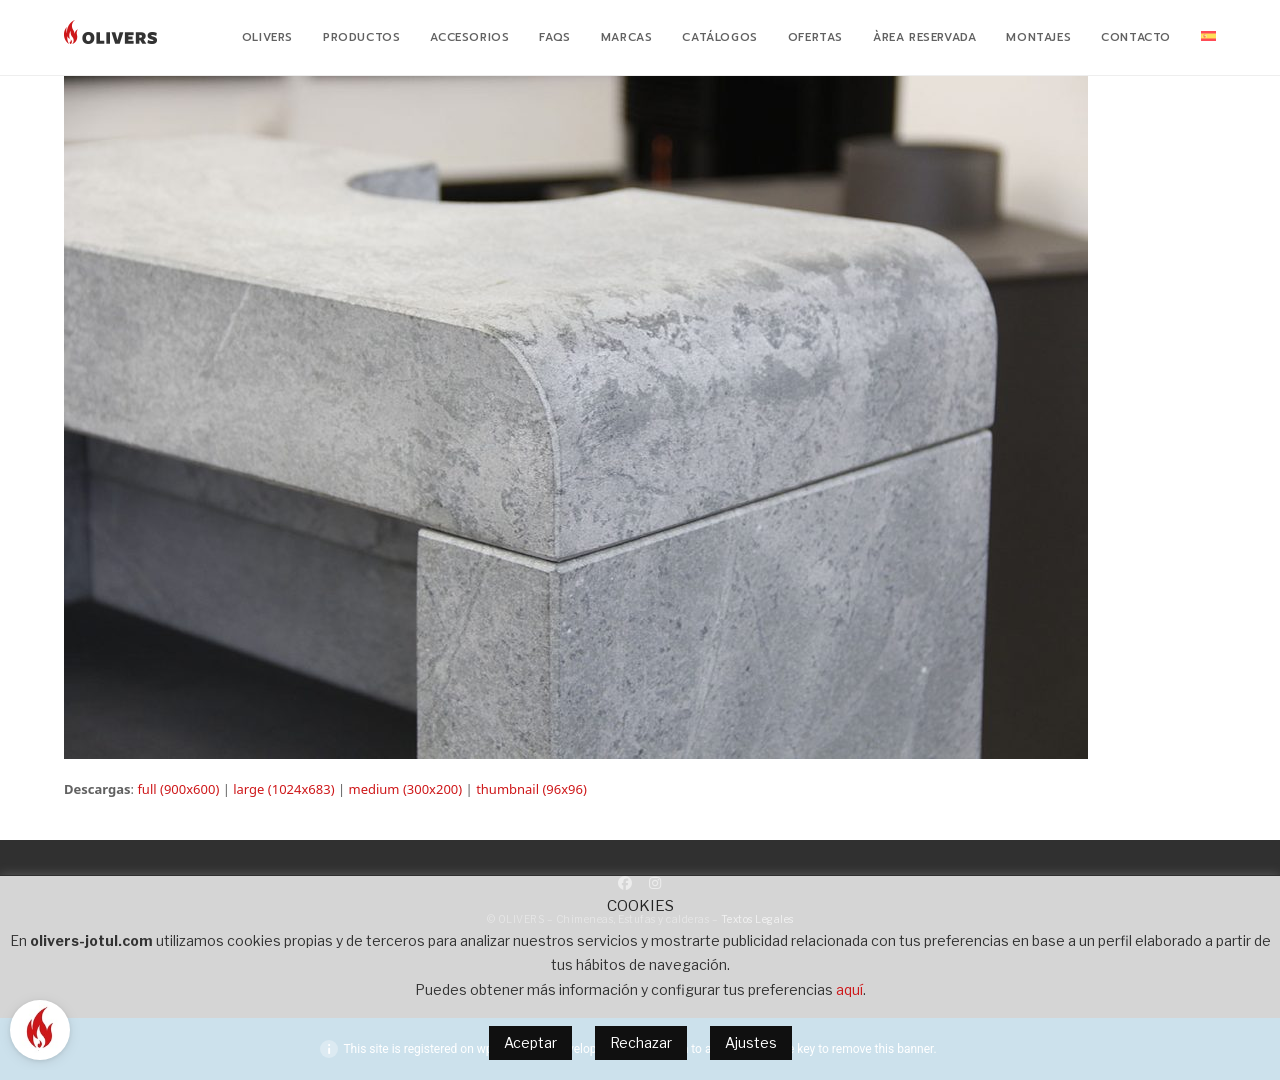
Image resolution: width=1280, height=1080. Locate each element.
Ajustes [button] (751, 1042)
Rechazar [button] (641, 1042)
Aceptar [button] (530, 1042)
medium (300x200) (405, 789)
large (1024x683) (283, 789)
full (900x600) (178, 789)
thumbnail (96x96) (531, 789)
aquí (849, 989)
